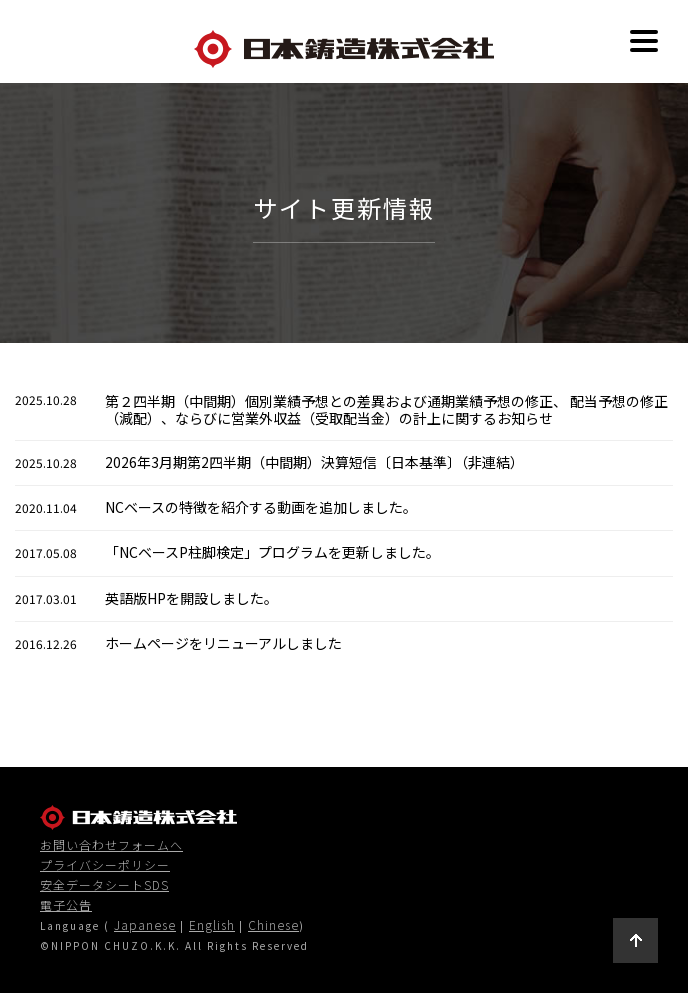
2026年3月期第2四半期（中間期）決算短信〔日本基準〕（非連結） (314, 462)
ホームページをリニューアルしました (223, 643)
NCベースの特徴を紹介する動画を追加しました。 (261, 507)
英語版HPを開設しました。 (191, 598)
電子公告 (66, 905)
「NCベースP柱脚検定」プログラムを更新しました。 (272, 552)
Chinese (273, 924)
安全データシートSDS (104, 885)
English (212, 924)
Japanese (145, 924)
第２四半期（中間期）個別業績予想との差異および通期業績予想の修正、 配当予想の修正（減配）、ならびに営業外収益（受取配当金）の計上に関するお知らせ (386, 409)
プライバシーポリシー (105, 865)
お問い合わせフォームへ (111, 845)
